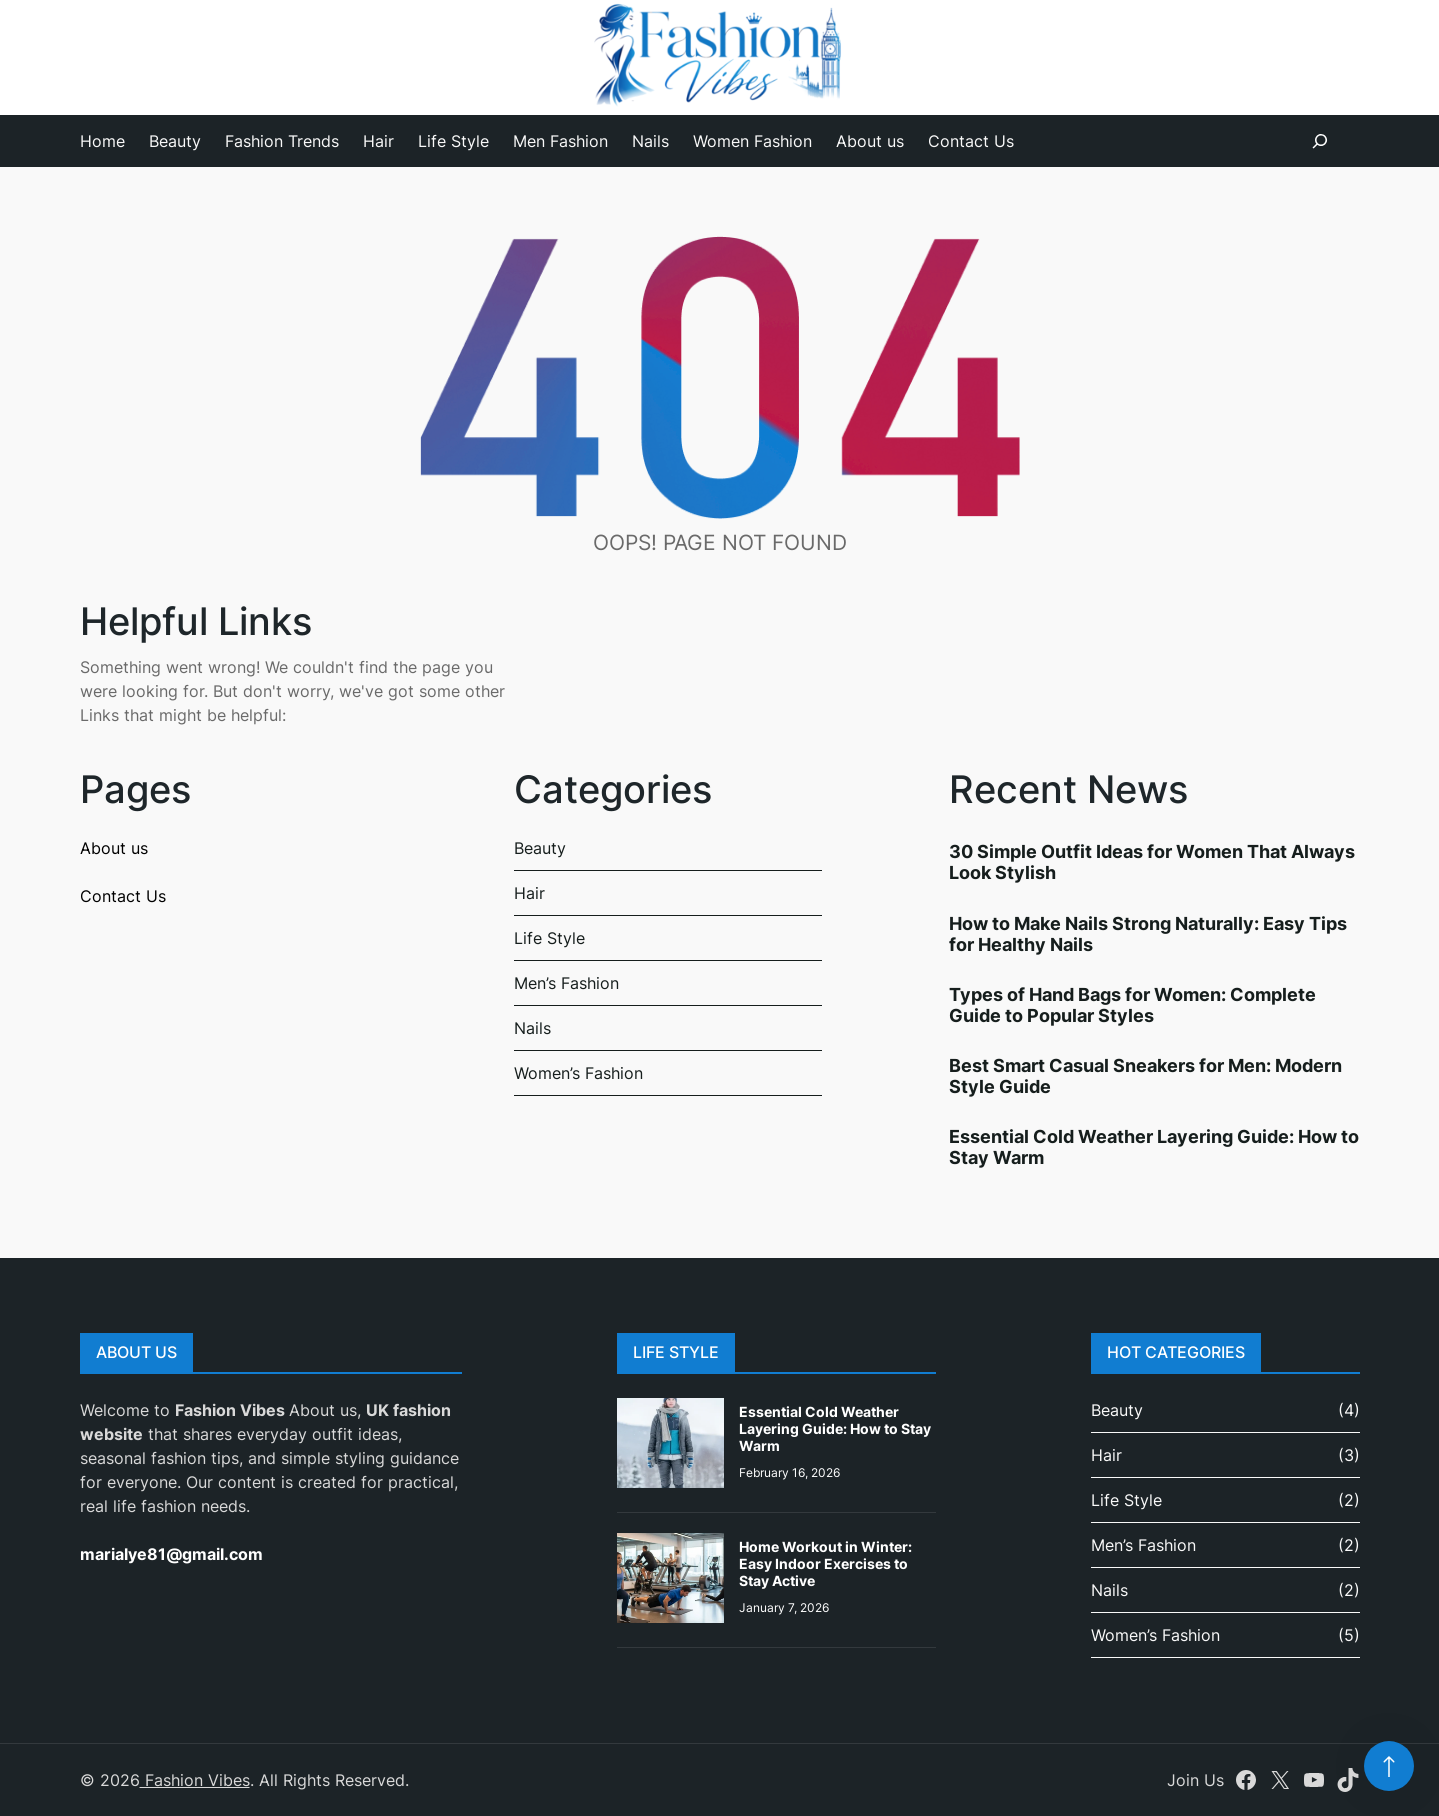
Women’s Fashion (578, 1073)
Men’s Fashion (566, 983)
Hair (378, 141)
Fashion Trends (282, 141)
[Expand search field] (1320, 141)
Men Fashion (560, 141)
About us (870, 141)
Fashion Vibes (195, 1780)
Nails (650, 141)
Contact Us (971, 141)
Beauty (175, 141)
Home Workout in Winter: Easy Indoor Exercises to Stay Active (825, 1563)
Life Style (453, 141)
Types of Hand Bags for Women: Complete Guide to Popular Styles (1132, 1005)
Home (102, 141)
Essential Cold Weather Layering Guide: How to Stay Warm (835, 1428)
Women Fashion (752, 141)
